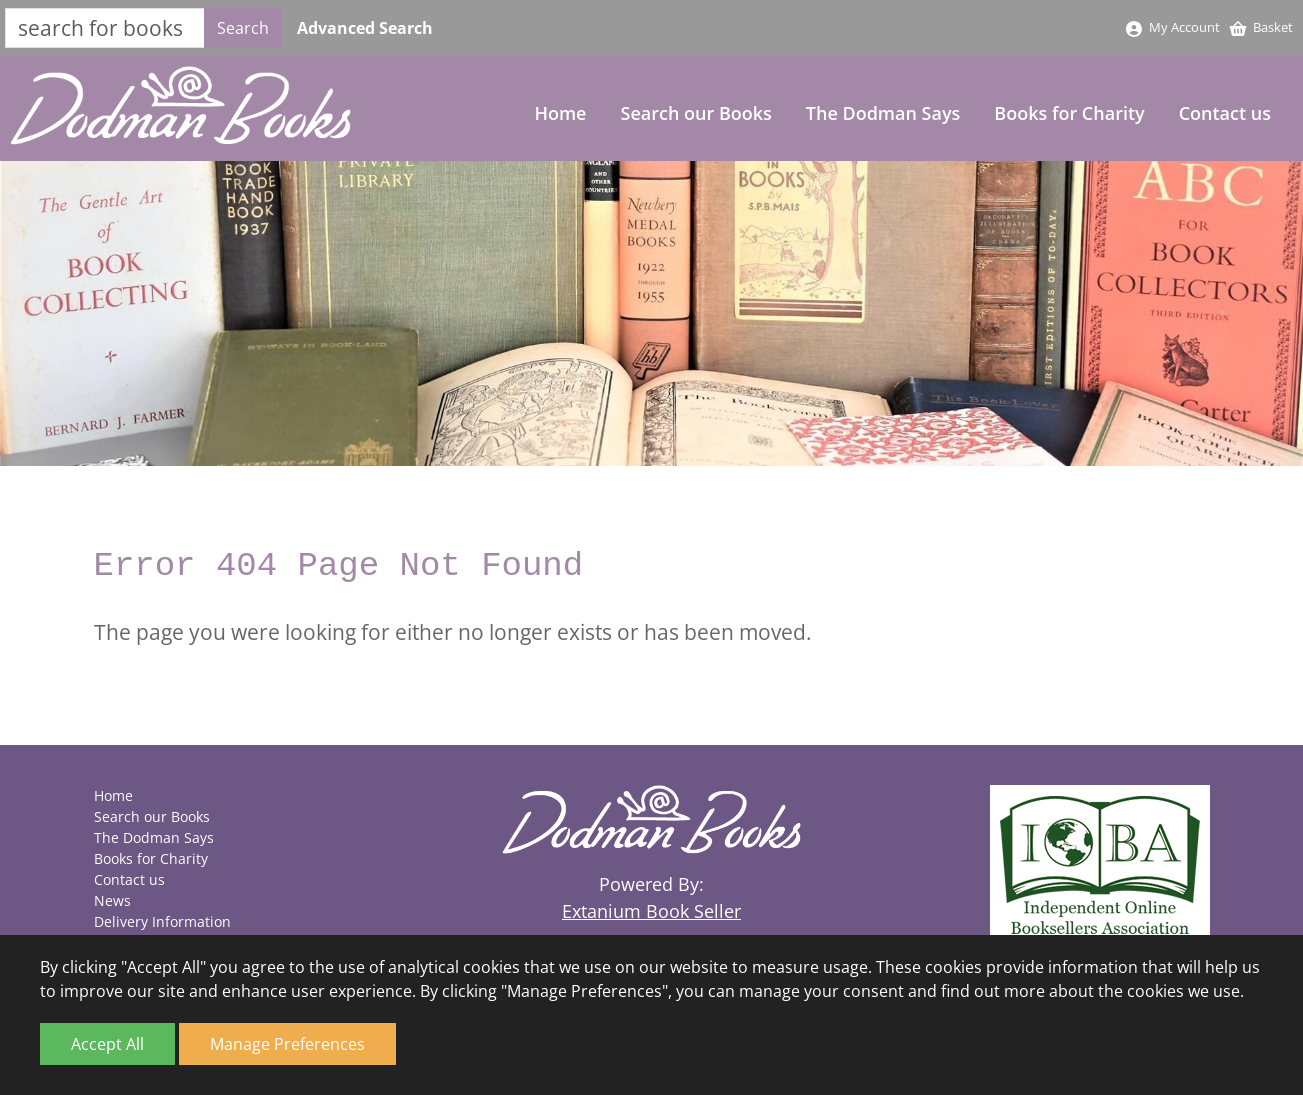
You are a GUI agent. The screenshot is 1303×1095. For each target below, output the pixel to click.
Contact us (1225, 113)
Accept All (107, 1044)
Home (560, 113)
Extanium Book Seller (651, 911)
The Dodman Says (883, 113)
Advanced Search (365, 28)
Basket (1260, 27)
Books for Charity (1069, 113)
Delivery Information (162, 921)
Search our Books (696, 113)
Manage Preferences (287, 1044)
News (112, 900)
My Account (1172, 27)
